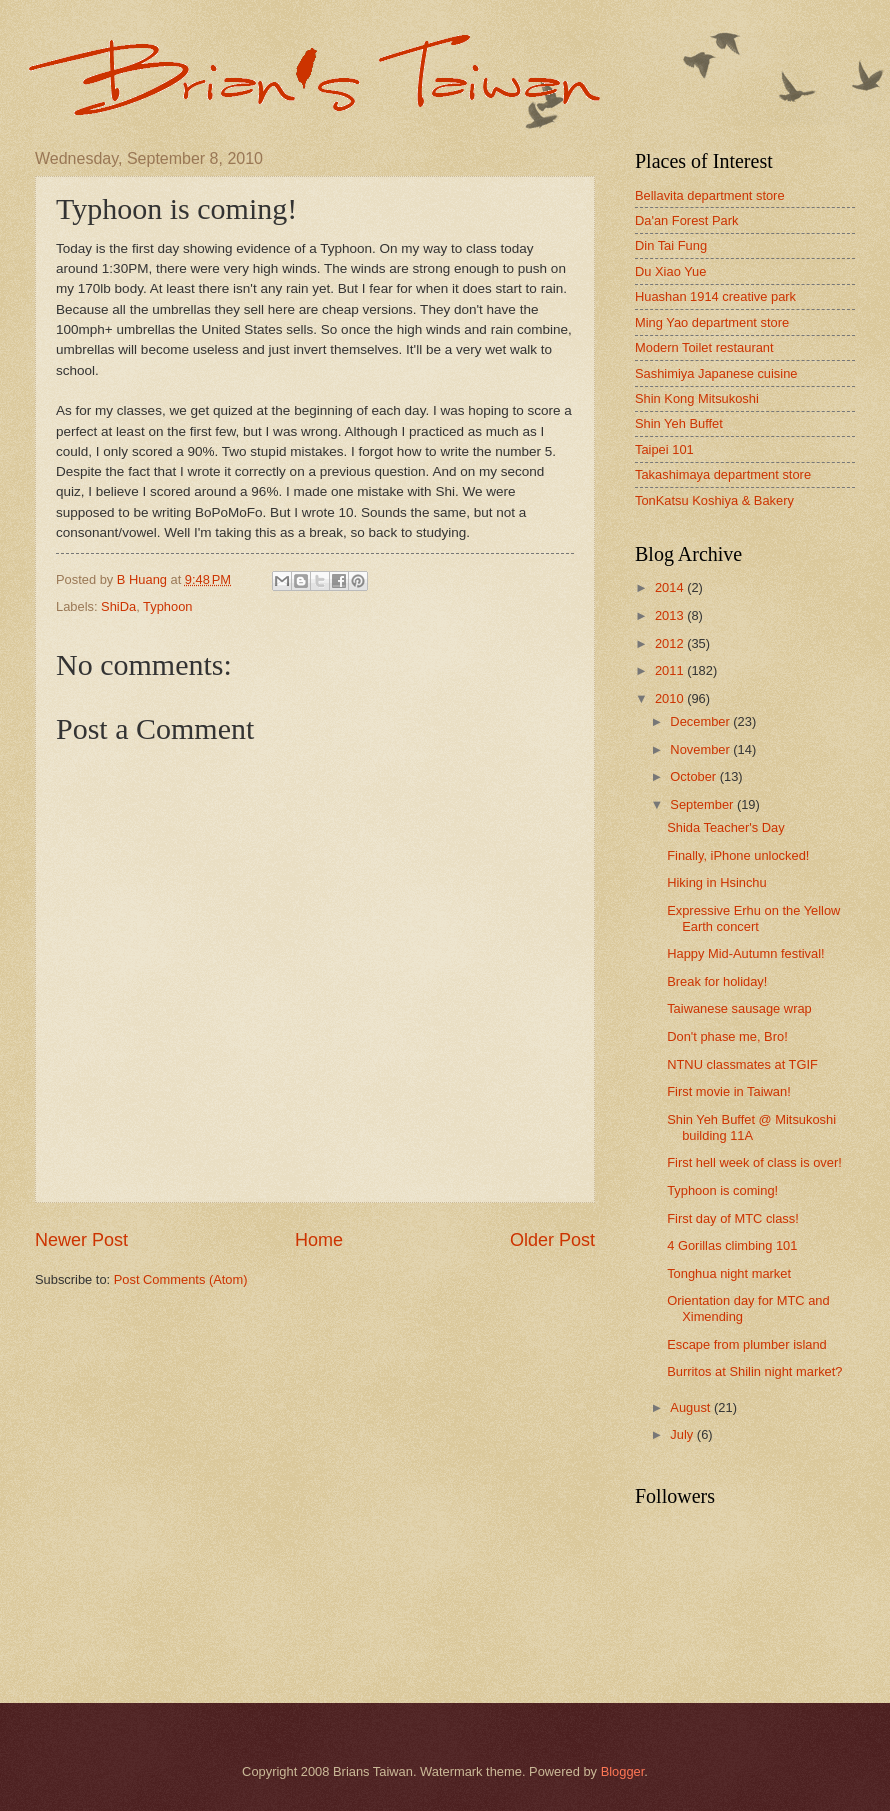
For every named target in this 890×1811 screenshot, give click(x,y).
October (694, 776)
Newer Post (81, 1240)
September (703, 804)
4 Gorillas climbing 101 (732, 1245)
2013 (671, 615)
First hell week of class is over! (754, 1162)
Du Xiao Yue (670, 271)
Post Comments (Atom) (181, 1279)
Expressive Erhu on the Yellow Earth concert (753, 918)
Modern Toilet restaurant (704, 347)
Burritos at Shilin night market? (754, 1371)
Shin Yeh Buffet (679, 423)
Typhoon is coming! (722, 1190)
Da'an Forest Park (686, 220)
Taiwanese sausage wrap (739, 1008)
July (683, 1434)
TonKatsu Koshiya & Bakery (714, 500)
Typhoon (167, 606)
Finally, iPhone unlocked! (738, 855)
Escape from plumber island (747, 1344)
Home (319, 1240)
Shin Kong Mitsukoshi (697, 398)
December (701, 721)
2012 (671, 643)
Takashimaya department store (723, 474)
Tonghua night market (729, 1273)
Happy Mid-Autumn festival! (745, 953)
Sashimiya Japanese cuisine (716, 373)
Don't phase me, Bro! (727, 1036)
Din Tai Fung (671, 245)
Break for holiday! (717, 981)
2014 (671, 587)
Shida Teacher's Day (725, 827)
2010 (671, 698)
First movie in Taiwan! (729, 1091)
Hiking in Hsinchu (716, 882)
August (692, 1407)
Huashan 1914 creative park (715, 296)
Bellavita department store (710, 195)
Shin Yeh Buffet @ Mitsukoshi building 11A (751, 1127)
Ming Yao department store (712, 322)
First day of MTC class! (733, 1218)
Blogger (623, 1771)
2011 (671, 670)
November (701, 749)
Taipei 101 (664, 449)
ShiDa (118, 606)
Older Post (552, 1240)
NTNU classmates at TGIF (742, 1064)
